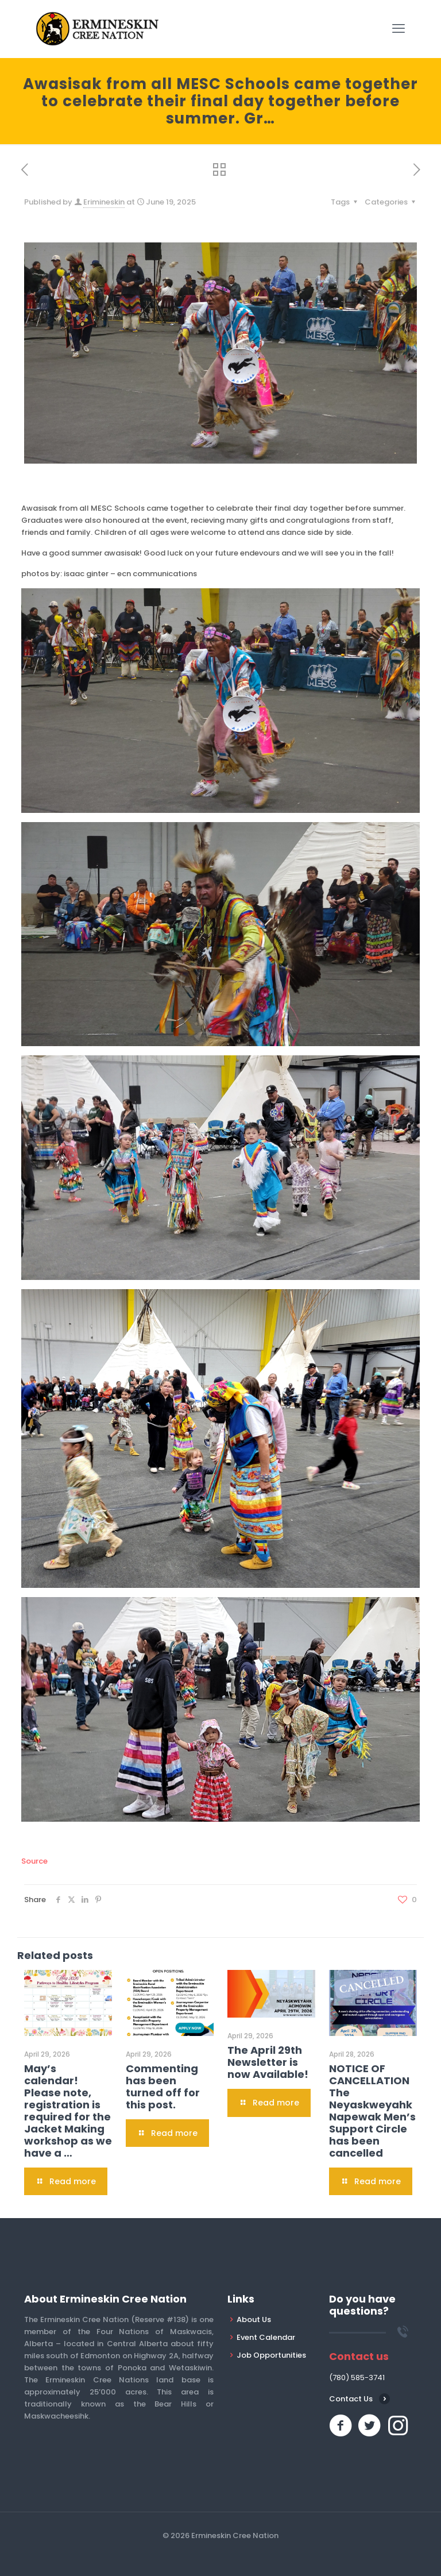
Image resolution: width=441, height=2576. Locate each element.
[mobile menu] (398, 28)
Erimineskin (104, 201)
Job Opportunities (271, 2355)
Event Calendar (266, 2337)
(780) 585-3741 (357, 2377)
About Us (254, 2319)
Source (34, 1861)
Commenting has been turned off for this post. (163, 2086)
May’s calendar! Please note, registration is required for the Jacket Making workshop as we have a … (68, 2110)
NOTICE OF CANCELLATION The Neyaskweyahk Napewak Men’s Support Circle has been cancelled (372, 2110)
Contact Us (351, 2398)
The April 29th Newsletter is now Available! (267, 2062)
